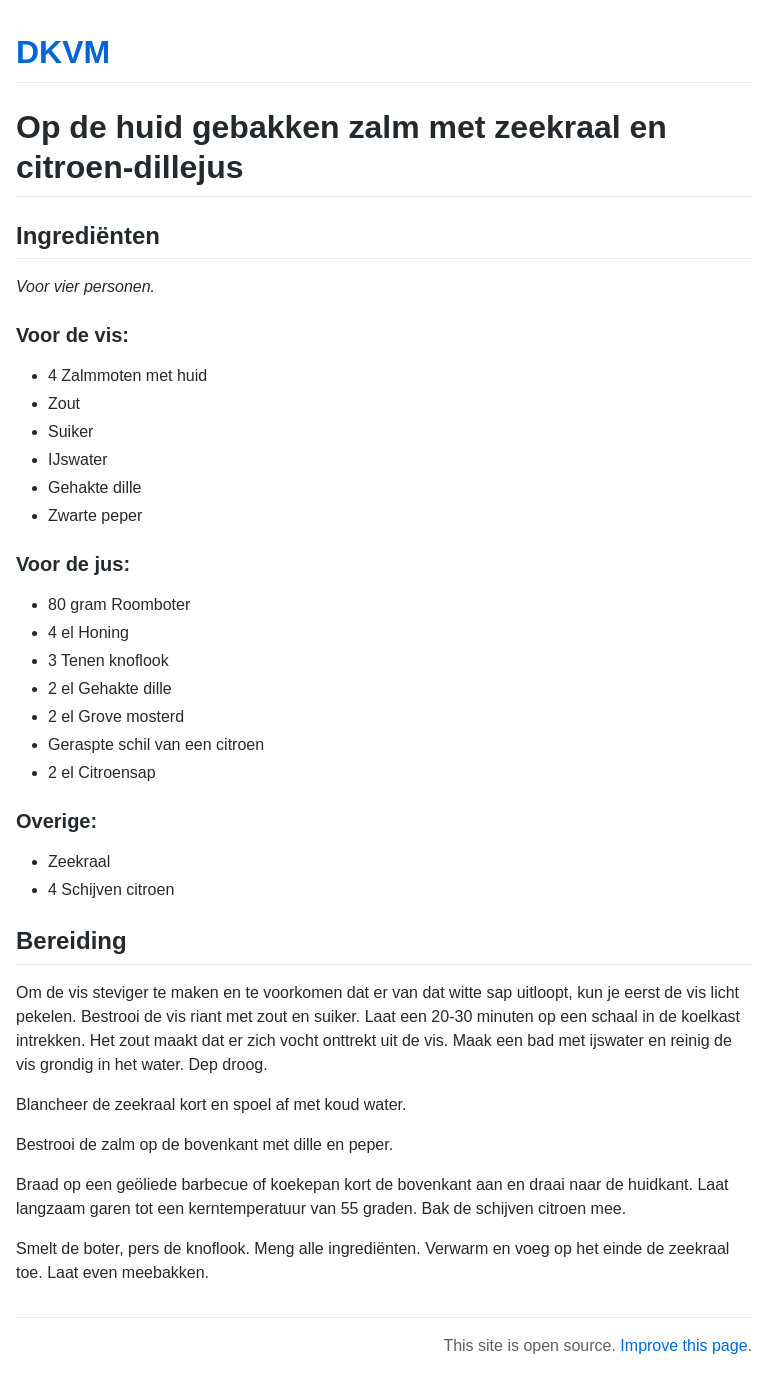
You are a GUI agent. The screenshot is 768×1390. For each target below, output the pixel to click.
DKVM (63, 52)
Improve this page (683, 1345)
